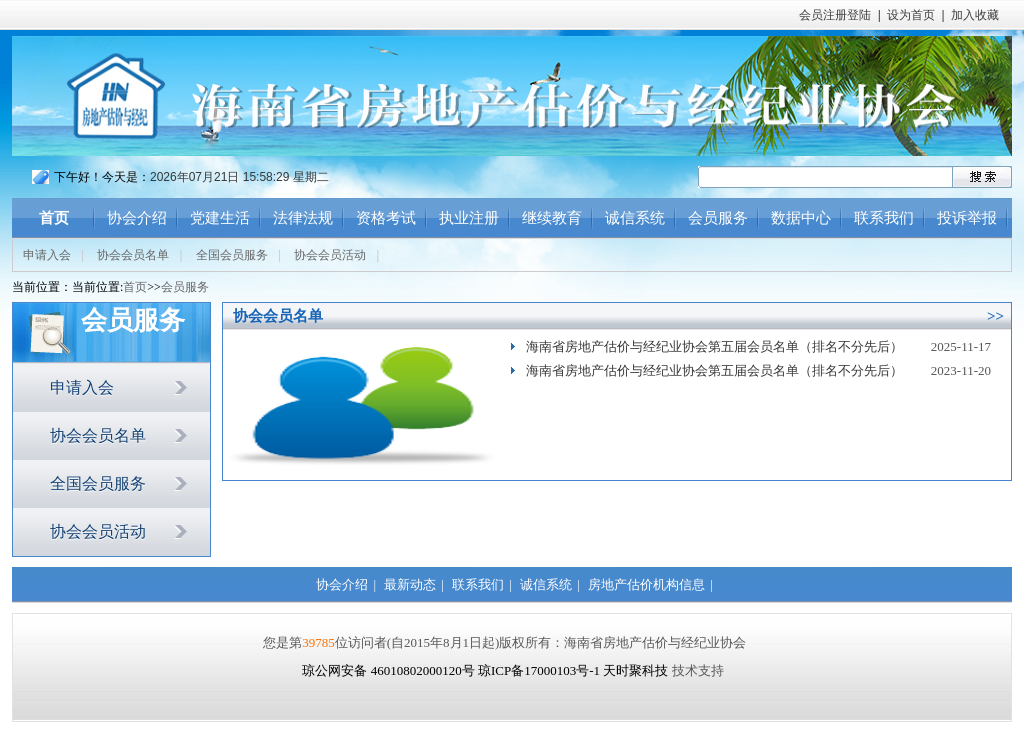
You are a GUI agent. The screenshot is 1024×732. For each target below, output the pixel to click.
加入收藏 (975, 15)
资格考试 (386, 218)
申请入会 (47, 255)
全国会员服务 (232, 255)
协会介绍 (137, 218)
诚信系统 (635, 218)
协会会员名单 (133, 255)
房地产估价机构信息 (646, 584)
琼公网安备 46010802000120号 (390, 670)
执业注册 (469, 218)
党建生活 (220, 218)
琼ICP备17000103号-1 (539, 670)
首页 (54, 218)
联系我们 (884, 218)
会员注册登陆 (835, 15)
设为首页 (911, 15)
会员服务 (718, 218)
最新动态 (410, 584)
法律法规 (303, 218)
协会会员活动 (330, 255)
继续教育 (552, 218)
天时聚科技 (635, 670)
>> (995, 316)
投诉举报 (967, 218)
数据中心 (801, 218)
